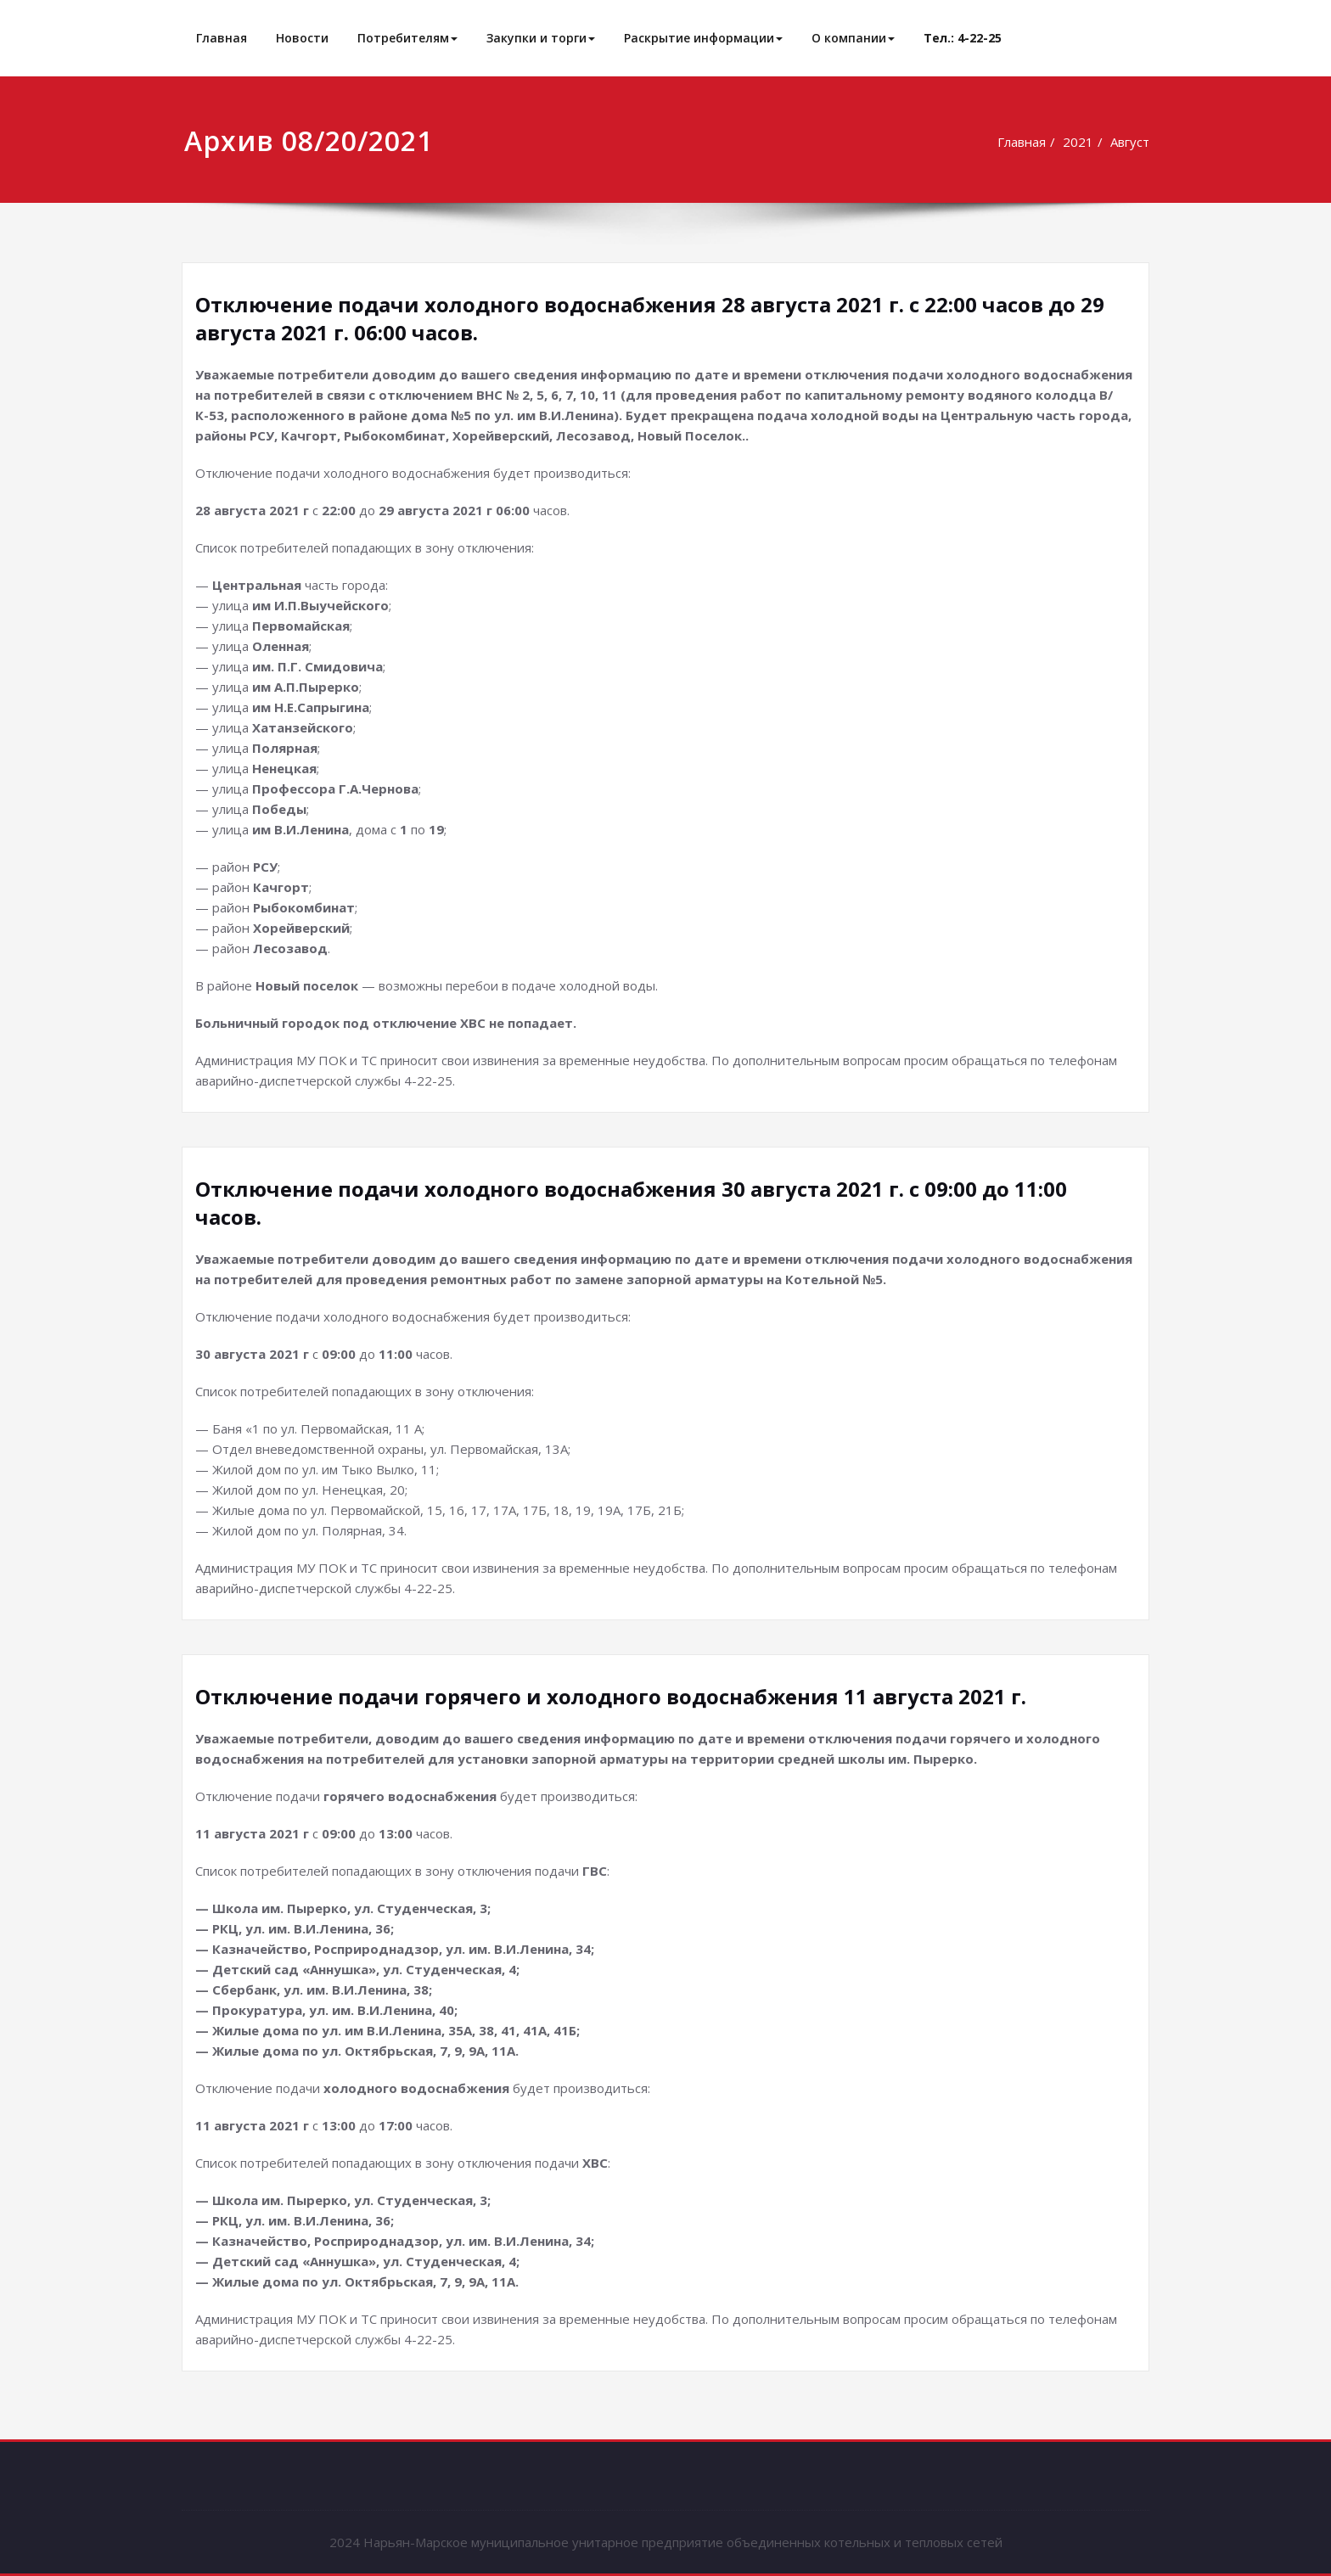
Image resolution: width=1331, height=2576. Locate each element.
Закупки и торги (540, 38)
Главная (221, 38)
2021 (1079, 141)
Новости (302, 38)
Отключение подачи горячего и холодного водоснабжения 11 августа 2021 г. (610, 1696)
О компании (853, 38)
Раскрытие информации (703, 38)
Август (1131, 141)
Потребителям (407, 38)
